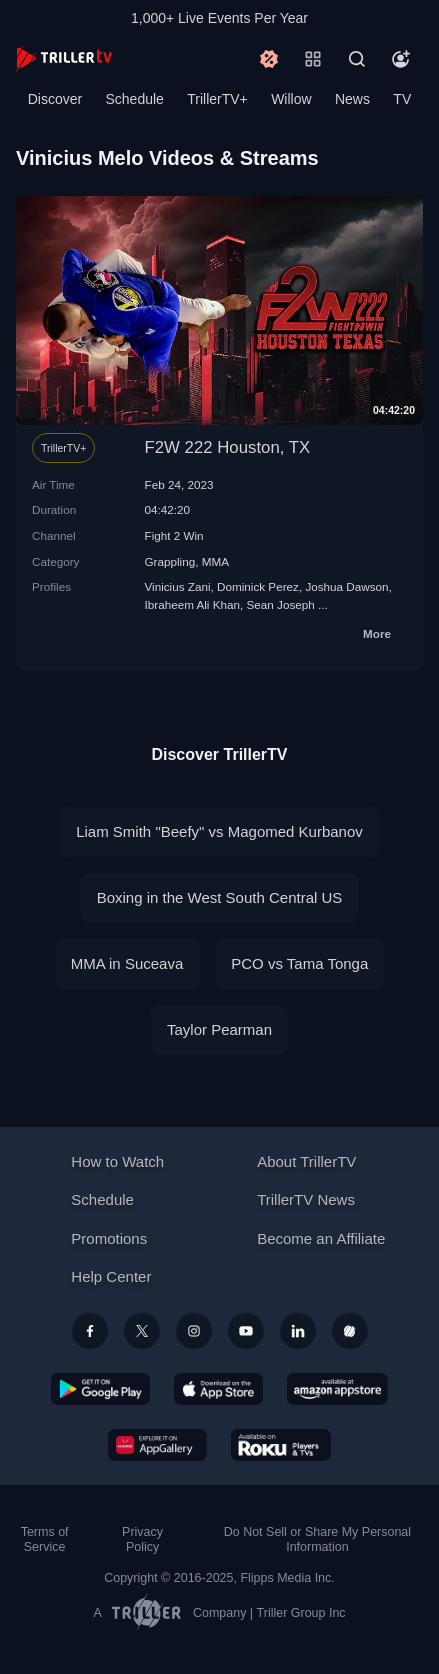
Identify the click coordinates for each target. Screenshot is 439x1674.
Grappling (170, 561)
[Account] (401, 59)
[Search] (357, 59)
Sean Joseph (281, 604)
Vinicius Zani (178, 586)
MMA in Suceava (127, 963)
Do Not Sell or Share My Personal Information (317, 1539)
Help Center (111, 1276)
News (352, 99)
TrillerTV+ (217, 99)
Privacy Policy (142, 1539)
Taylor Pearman (219, 1029)
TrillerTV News (306, 1199)
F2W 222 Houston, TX (228, 447)
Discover (55, 99)
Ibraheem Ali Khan (193, 604)
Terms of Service (45, 1539)
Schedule (135, 99)
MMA (215, 561)
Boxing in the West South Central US (220, 897)
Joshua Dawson (346, 586)
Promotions (109, 1238)
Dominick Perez (258, 586)
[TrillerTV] (64, 58)
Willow (291, 99)
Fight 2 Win (174, 535)
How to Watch (117, 1161)
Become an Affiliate (321, 1238)
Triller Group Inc (301, 1613)
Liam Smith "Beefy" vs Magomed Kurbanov (219, 831)
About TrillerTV (306, 1161)
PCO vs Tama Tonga (299, 963)
